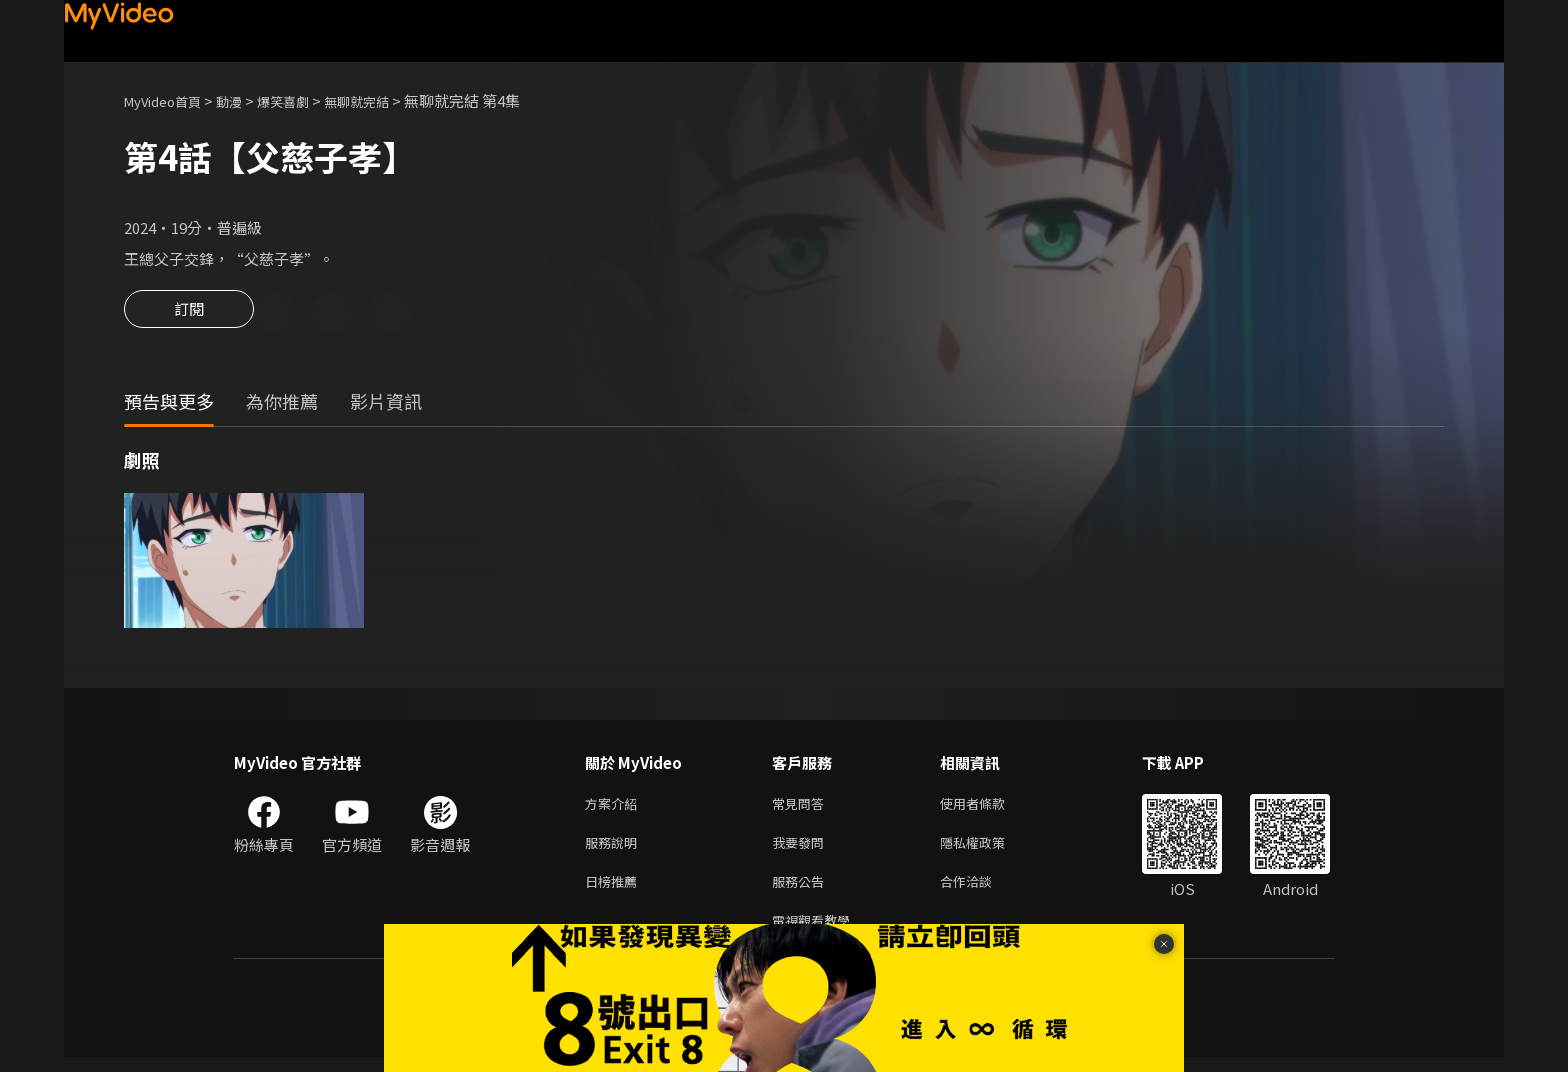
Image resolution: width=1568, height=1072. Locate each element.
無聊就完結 (387, 100)
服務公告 (802, 891)
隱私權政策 (989, 849)
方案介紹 (615, 807)
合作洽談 (982, 891)
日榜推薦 (615, 891)
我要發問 (802, 849)
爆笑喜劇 (305, 100)
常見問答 (802, 807)
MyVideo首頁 (169, 100)
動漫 (245, 100)
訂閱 (189, 315)
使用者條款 (989, 807)
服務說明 (615, 849)
